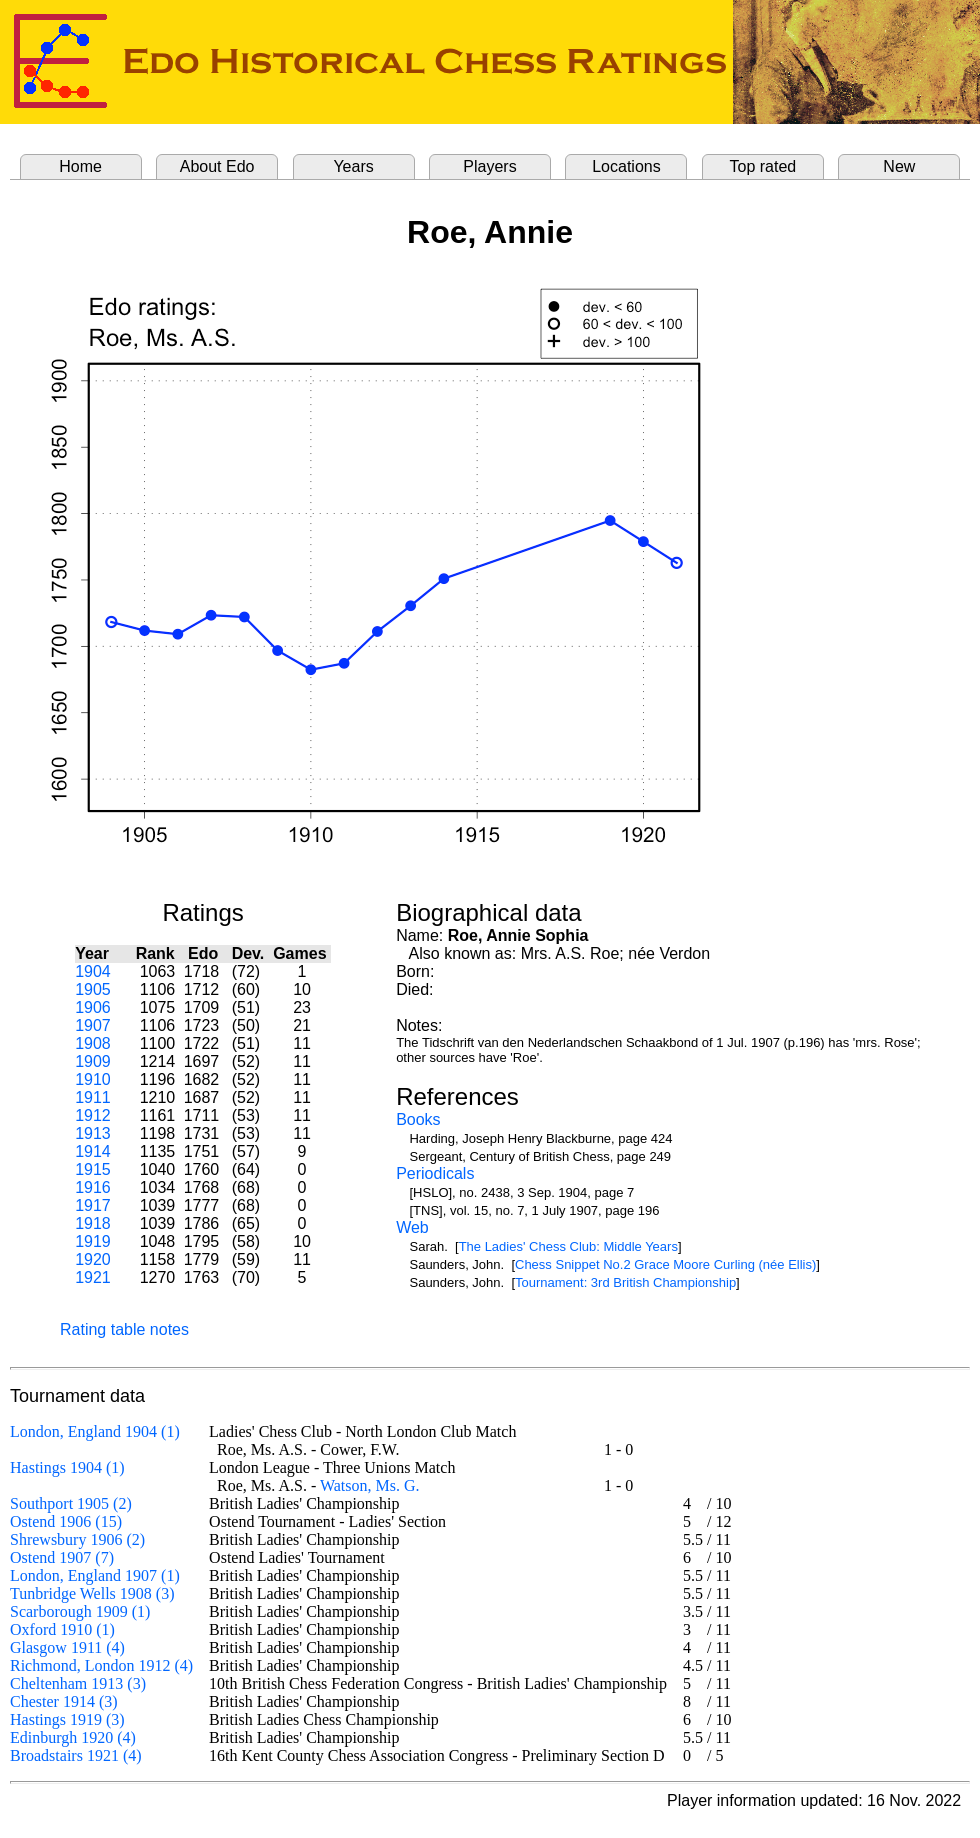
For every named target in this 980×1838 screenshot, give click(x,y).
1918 (93, 1223)
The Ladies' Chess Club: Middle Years (568, 1246)
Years (353, 166)
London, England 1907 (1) (95, 1575)
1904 (93, 971)
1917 (93, 1205)
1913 (93, 1133)
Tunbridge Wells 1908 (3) (92, 1593)
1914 (93, 1151)
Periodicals (435, 1173)
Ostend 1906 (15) (66, 1521)
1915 (93, 1169)
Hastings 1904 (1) (67, 1467)
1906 (93, 1007)
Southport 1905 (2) (71, 1503)
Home (80, 166)
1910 (93, 1079)
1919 (93, 1241)
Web (412, 1227)
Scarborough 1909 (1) (80, 1611)
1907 (93, 1025)
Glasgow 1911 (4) (67, 1647)
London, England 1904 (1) (95, 1431)
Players (489, 166)
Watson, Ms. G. (370, 1485)
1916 (93, 1187)
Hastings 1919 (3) (67, 1719)
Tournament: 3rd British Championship (625, 1282)
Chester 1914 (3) (64, 1701)
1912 (93, 1115)
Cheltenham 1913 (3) (78, 1683)
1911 (93, 1097)
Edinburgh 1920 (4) (73, 1737)
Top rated (763, 166)
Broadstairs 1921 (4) (76, 1755)
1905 (93, 989)
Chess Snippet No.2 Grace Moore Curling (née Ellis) (665, 1264)
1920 (93, 1259)
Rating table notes (124, 1329)
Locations (626, 166)
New (899, 166)
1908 (93, 1043)
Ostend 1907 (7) (62, 1557)
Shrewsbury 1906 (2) (77, 1539)
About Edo (217, 166)
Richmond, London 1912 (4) (101, 1665)
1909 (93, 1061)
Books (418, 1119)
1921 (93, 1277)
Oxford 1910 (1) (62, 1629)
